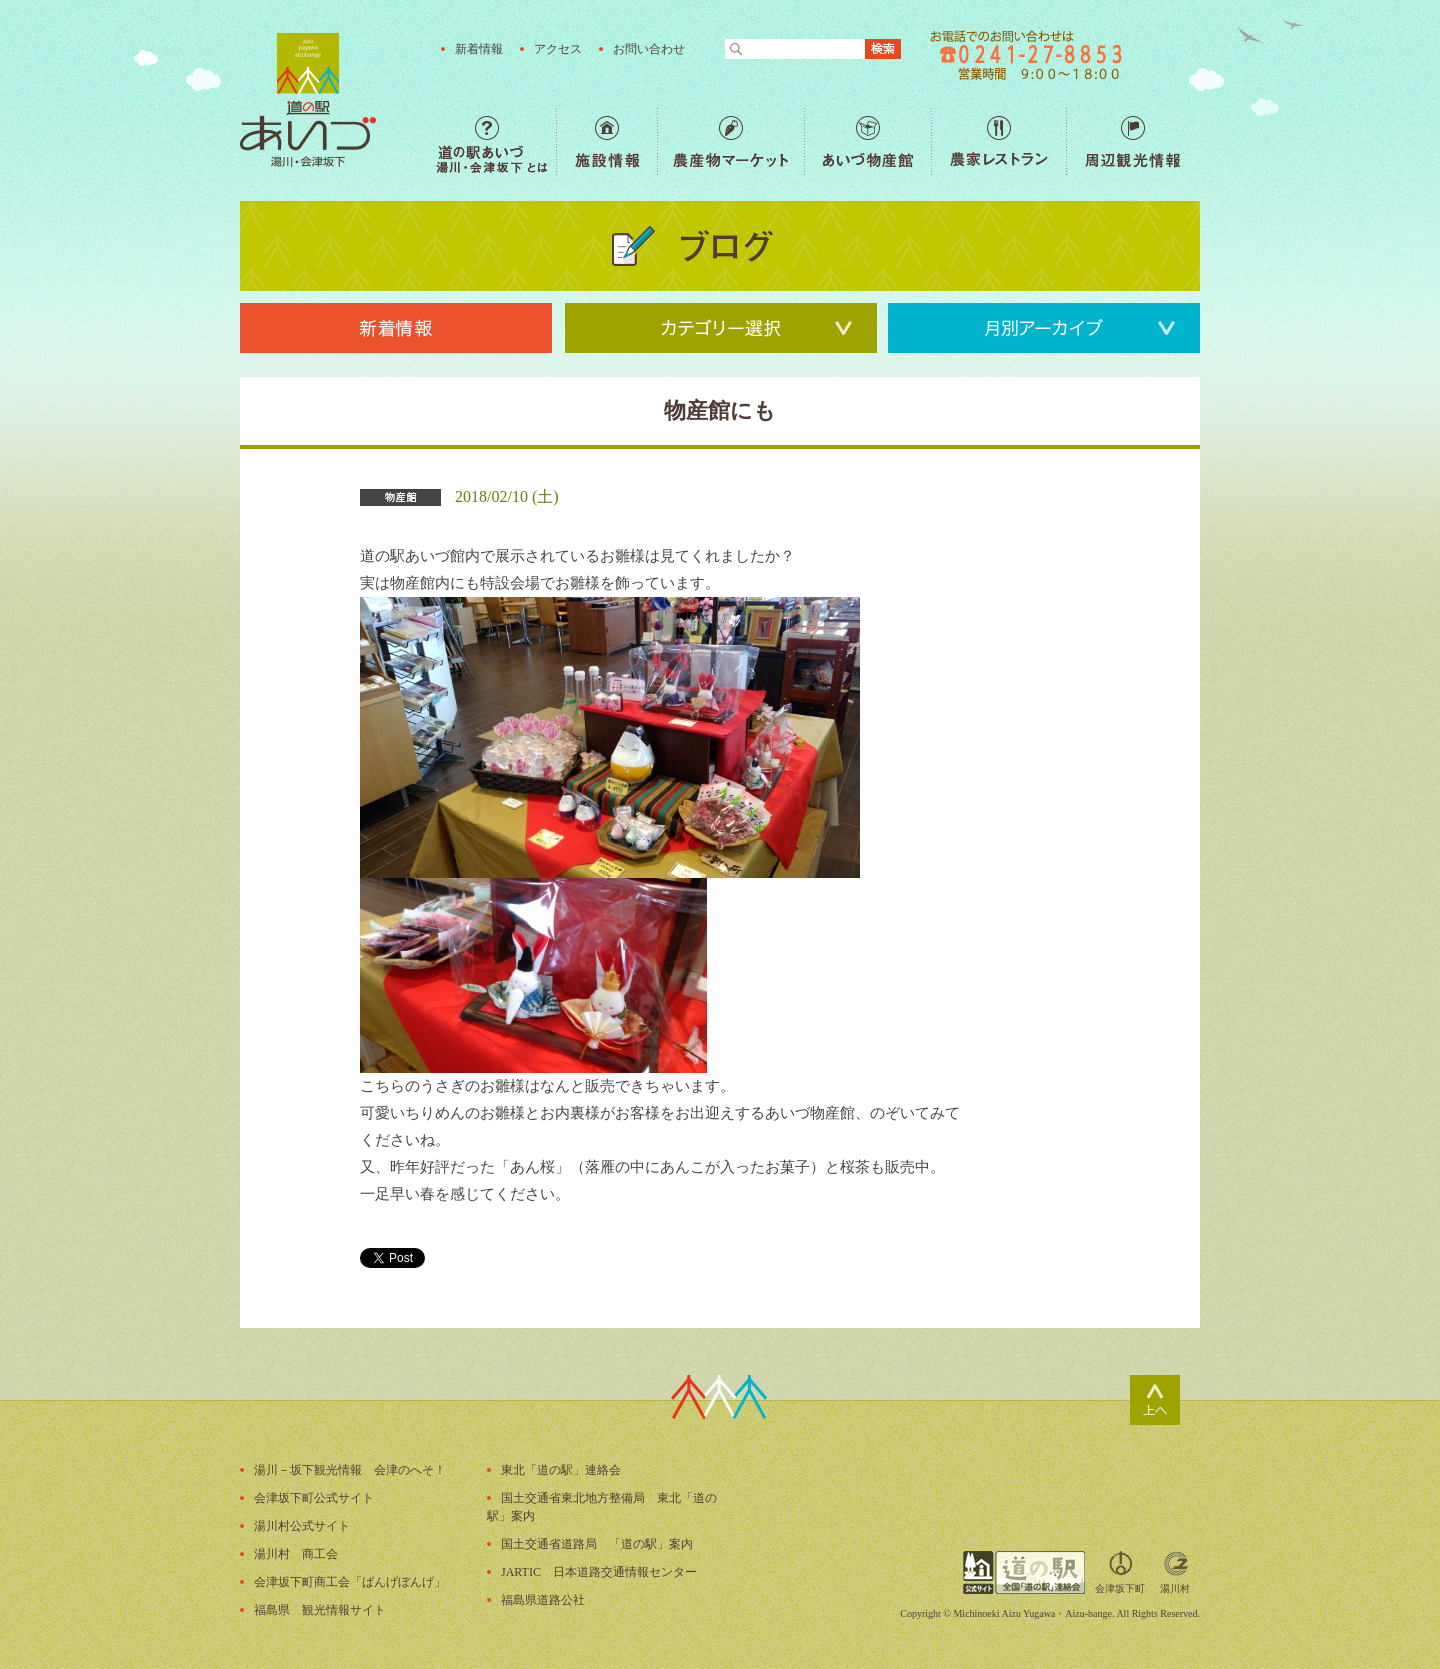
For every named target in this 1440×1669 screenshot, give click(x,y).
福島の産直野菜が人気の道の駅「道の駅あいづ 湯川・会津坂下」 (308, 100)
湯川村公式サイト (302, 1526)
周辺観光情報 (1132, 141)
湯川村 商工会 (296, 1554)
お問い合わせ (649, 49)
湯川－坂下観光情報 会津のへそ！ (350, 1470)
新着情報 (479, 49)
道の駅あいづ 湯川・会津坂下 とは (496, 141)
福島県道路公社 (543, 1600)
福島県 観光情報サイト (320, 1610)
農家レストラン (998, 141)
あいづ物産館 (867, 141)
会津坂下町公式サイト (314, 1498)
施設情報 (606, 141)
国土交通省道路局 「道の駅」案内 (597, 1544)
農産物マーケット (730, 141)
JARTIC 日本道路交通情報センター (599, 1572)
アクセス (558, 49)
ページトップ (1155, 1400)
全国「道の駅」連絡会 (1024, 1572)
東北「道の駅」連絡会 (561, 1470)
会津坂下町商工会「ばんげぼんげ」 (350, 1582)
